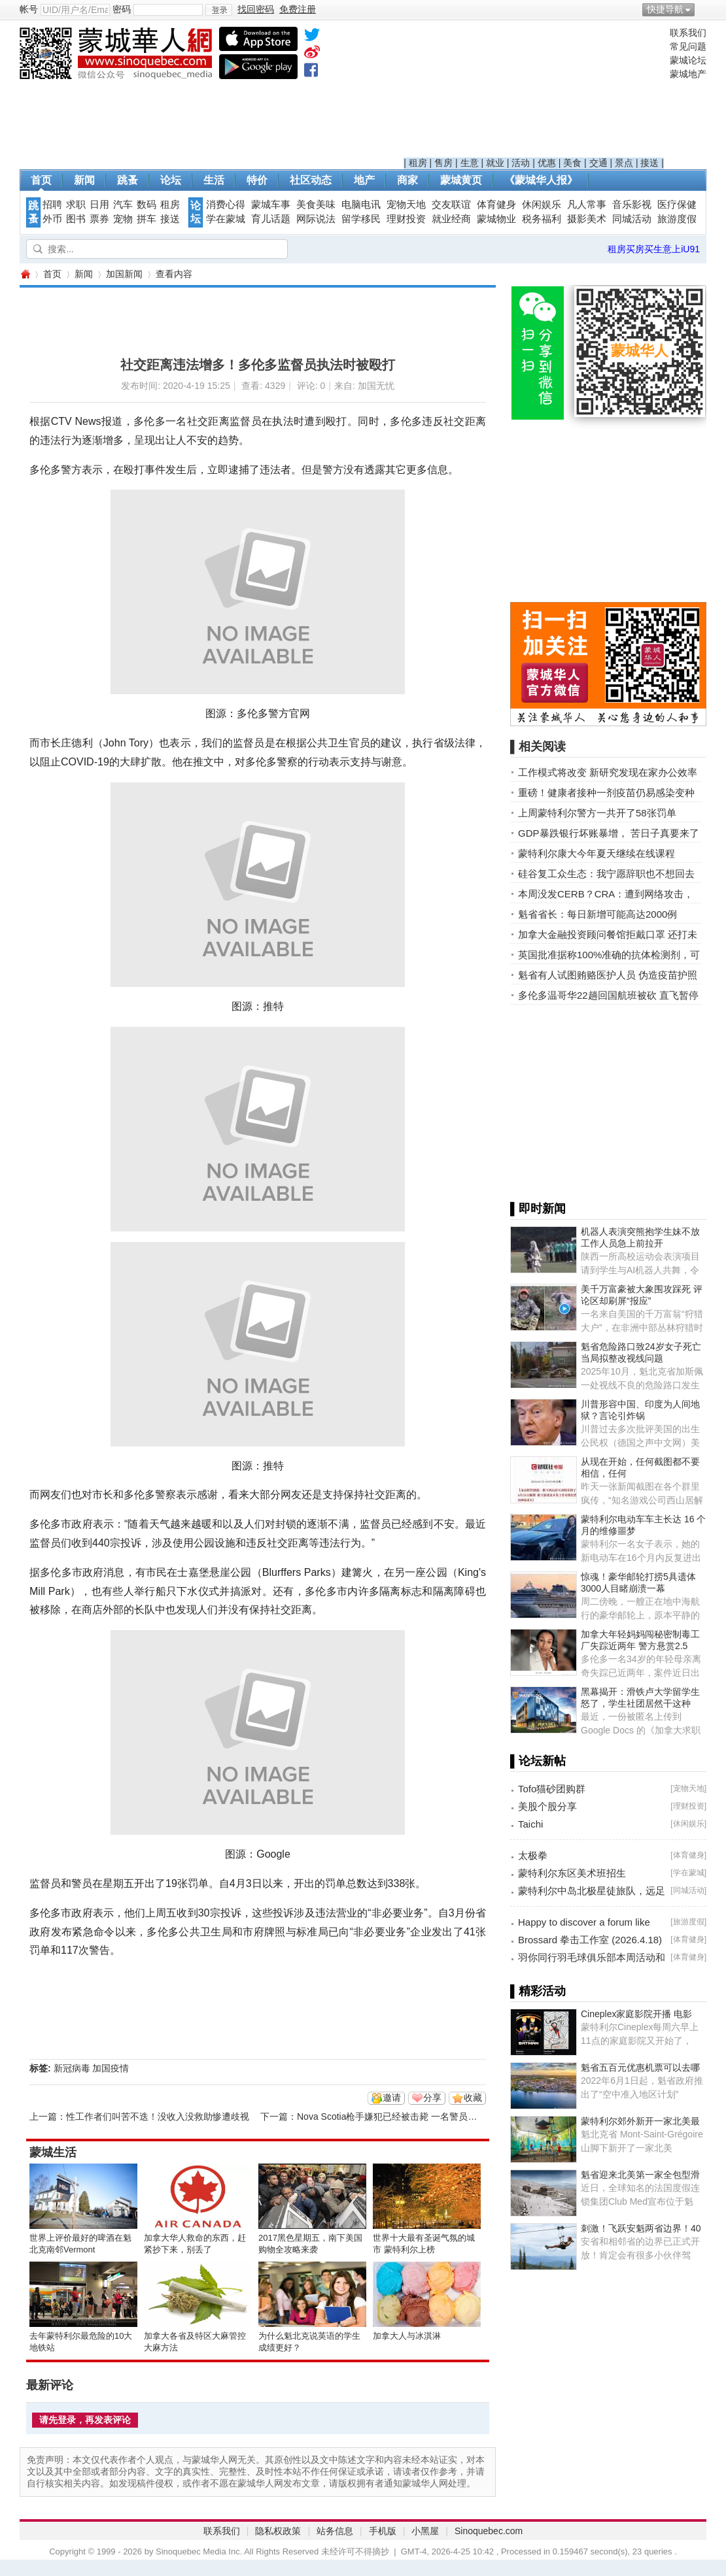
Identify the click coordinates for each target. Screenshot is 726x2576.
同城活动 (631, 219)
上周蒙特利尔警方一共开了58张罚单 (597, 812)
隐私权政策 (278, 2531)
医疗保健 (677, 204)
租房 (418, 163)
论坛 (170, 180)
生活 (213, 180)
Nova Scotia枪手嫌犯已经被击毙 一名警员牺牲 (391, 2116)
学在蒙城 (225, 219)
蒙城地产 (688, 74)
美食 (572, 163)
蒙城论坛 (688, 60)
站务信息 (335, 2531)
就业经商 (451, 219)
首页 (41, 180)
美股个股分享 (547, 1806)
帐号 (29, 9)
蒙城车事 (270, 204)
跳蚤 (127, 180)
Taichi (530, 1824)
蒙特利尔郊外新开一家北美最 (640, 2121)
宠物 (123, 219)
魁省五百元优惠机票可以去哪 (640, 2067)
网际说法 (316, 219)
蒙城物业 (496, 219)
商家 (407, 180)
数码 (146, 204)
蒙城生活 (53, 2152)
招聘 (52, 204)
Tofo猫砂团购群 (551, 1788)
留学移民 (361, 219)
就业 (495, 163)
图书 (76, 219)
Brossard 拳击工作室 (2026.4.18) (590, 1939)
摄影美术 (586, 219)
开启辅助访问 (703, 9)
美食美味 (316, 204)
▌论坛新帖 (538, 1760)
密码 (121, 9)
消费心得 (225, 204)
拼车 (146, 219)
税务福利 (541, 219)
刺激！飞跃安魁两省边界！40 (641, 2228)
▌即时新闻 (538, 1208)
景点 (624, 163)
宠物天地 (406, 204)
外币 (52, 219)
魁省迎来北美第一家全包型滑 (640, 2174)
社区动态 (311, 180)
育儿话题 (270, 219)
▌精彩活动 (538, 1991)
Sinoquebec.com (489, 2531)
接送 (649, 163)
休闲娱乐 (541, 204)
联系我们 (688, 32)
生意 (469, 163)
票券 (99, 219)
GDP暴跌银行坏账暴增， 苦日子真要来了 (608, 833)
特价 (257, 180)
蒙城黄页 (461, 180)
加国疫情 (110, 2068)
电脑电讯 (361, 204)
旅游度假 (677, 219)
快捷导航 (665, 9)
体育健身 (496, 204)
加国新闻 (124, 274)
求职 (76, 204)
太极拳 (532, 1855)
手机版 (382, 2531)
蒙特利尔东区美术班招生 (572, 1873)
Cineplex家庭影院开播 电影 (636, 2014)
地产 (364, 180)
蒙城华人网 (25, 274)
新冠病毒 (72, 2068)
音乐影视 (631, 204)
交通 (598, 163)
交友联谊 (451, 204)
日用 (99, 204)
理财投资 (406, 219)
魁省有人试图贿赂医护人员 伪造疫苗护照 (607, 974)
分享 (432, 2097)
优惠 (547, 163)
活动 (520, 163)
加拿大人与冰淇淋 (407, 2336)
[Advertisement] (534, 92)
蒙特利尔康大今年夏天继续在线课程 (596, 853)
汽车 (123, 204)
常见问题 (688, 46)
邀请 (392, 2097)
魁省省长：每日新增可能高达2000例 (597, 914)
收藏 (473, 2097)
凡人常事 (586, 204)
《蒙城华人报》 (541, 180)
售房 (443, 163)
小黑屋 (425, 2531)
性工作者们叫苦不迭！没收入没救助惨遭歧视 (157, 2116)
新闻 (84, 180)
